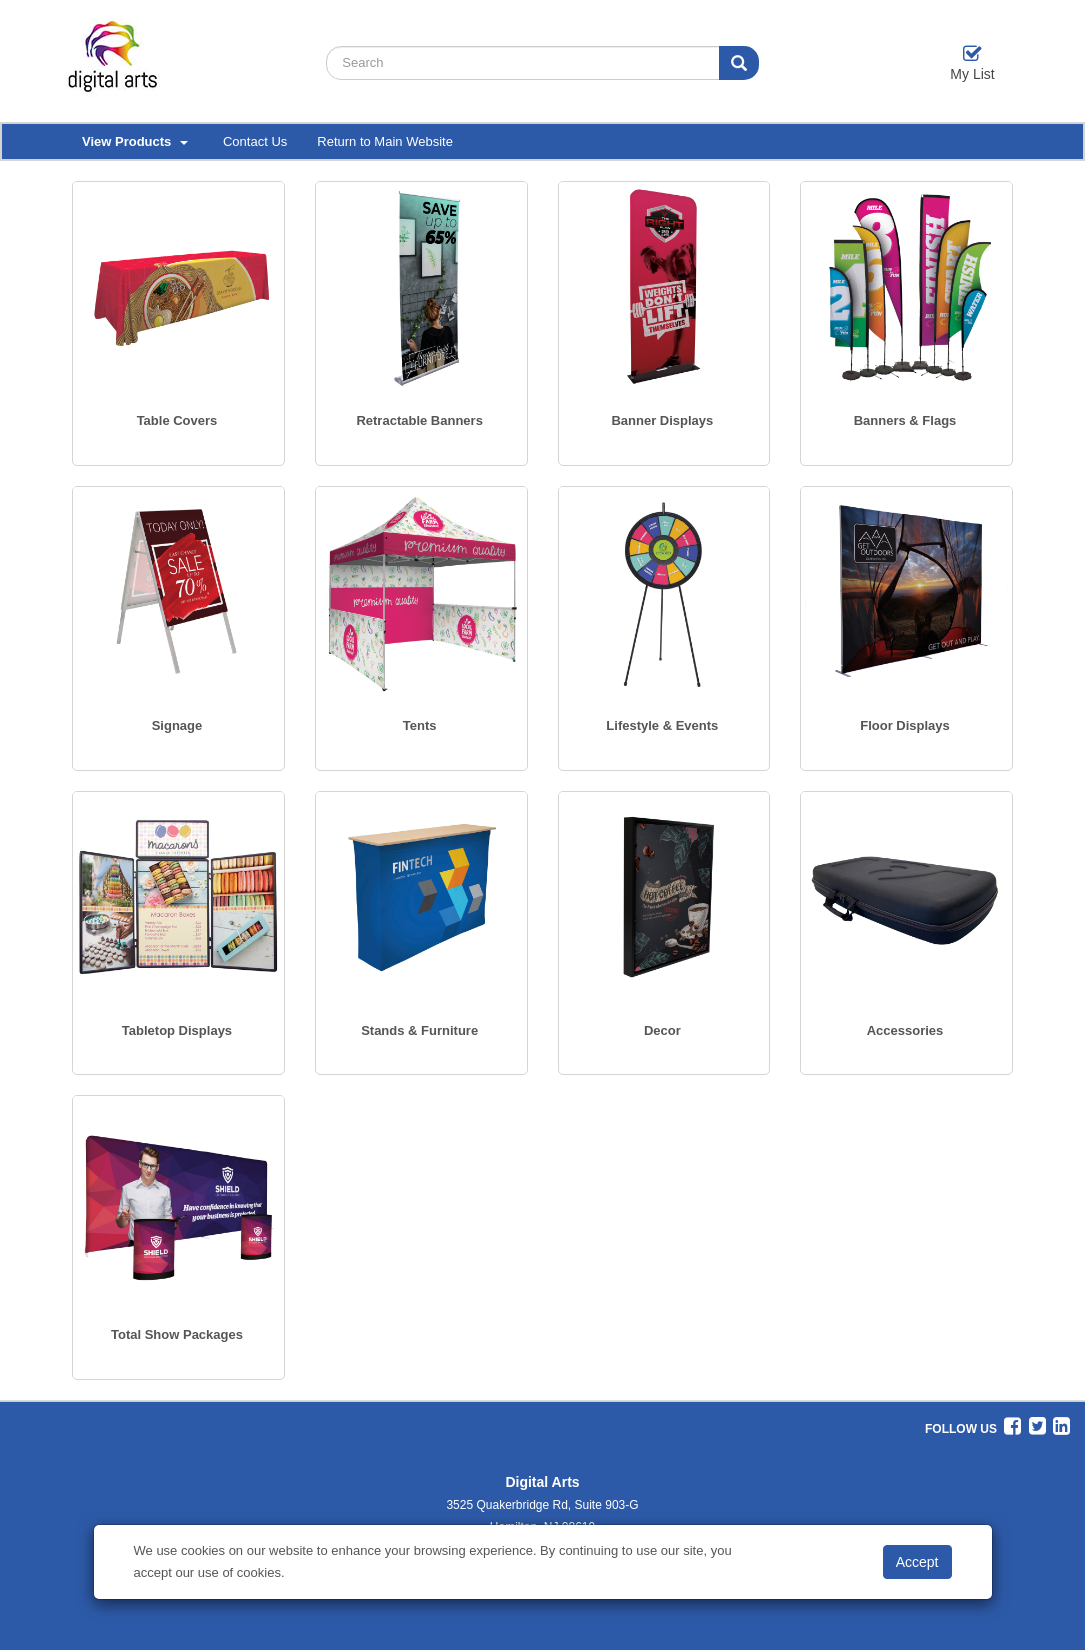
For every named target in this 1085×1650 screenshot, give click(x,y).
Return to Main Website (385, 141)
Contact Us (255, 141)
